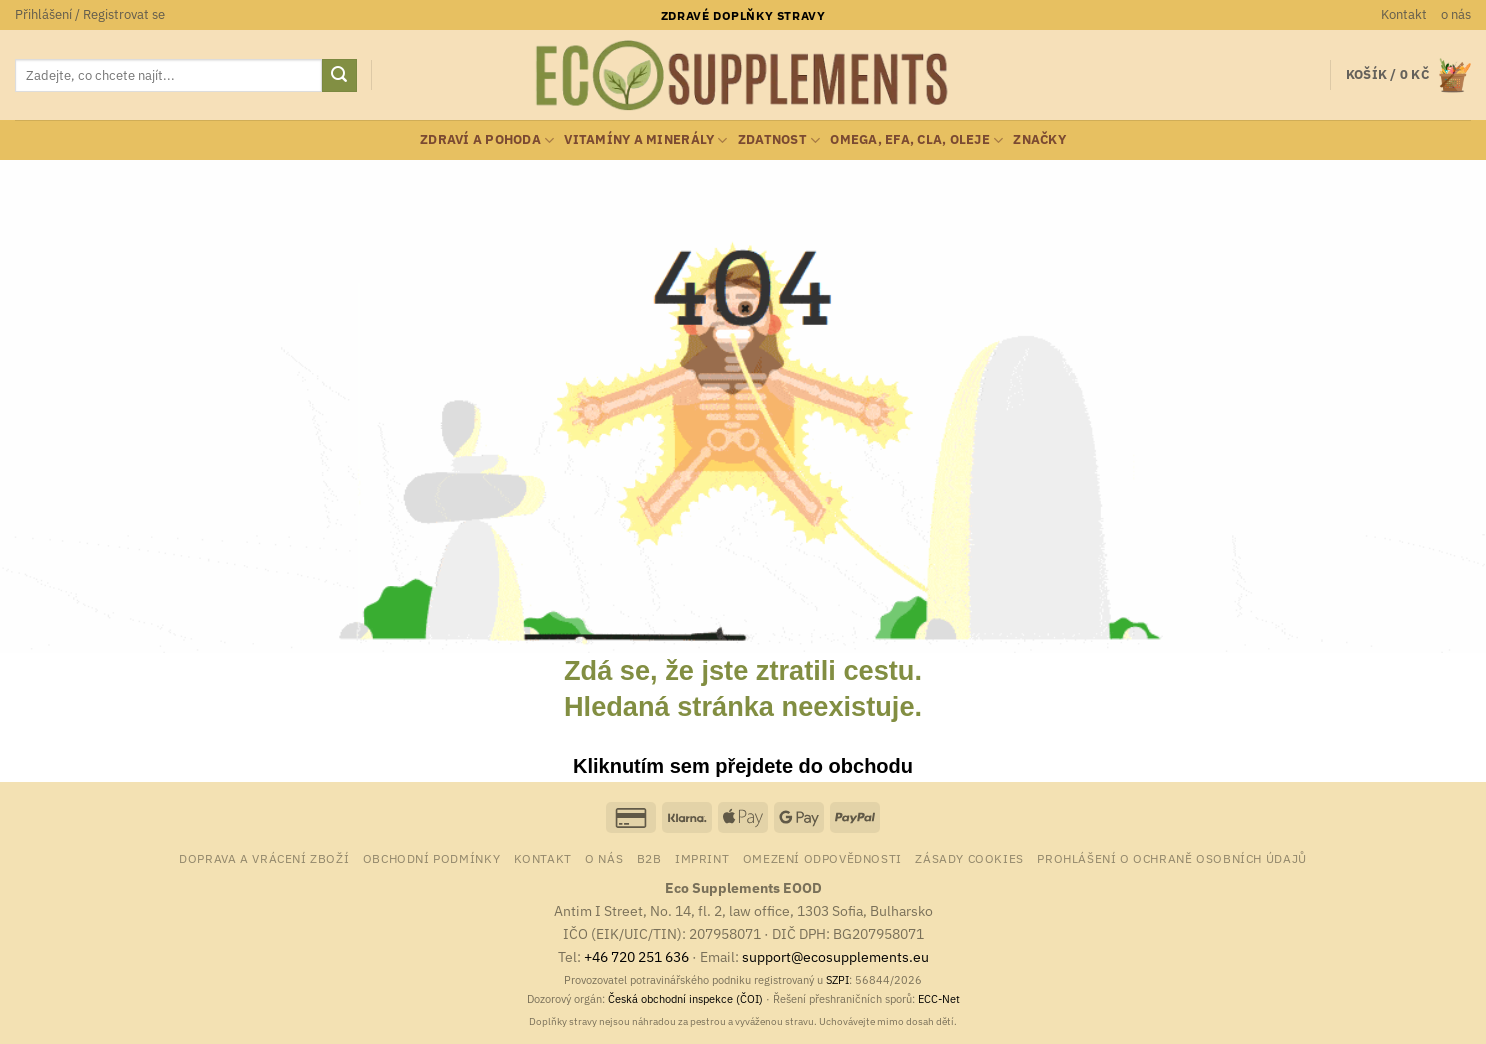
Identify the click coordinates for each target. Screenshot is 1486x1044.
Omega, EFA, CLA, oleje (916, 140)
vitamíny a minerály (645, 140)
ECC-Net (939, 999)
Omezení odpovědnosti (822, 858)
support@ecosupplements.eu (835, 956)
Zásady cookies (969, 858)
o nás (1456, 14)
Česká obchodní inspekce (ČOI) (685, 999)
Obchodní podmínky (431, 858)
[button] (90, 15)
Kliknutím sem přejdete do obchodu (743, 766)
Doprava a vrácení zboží (264, 858)
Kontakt (1404, 14)
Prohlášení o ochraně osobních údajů (1171, 858)
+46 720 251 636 (636, 956)
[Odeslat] (339, 76)
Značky (1039, 139)
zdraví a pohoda (487, 140)
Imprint (702, 858)
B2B (649, 858)
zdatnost (779, 140)
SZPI (837, 980)
